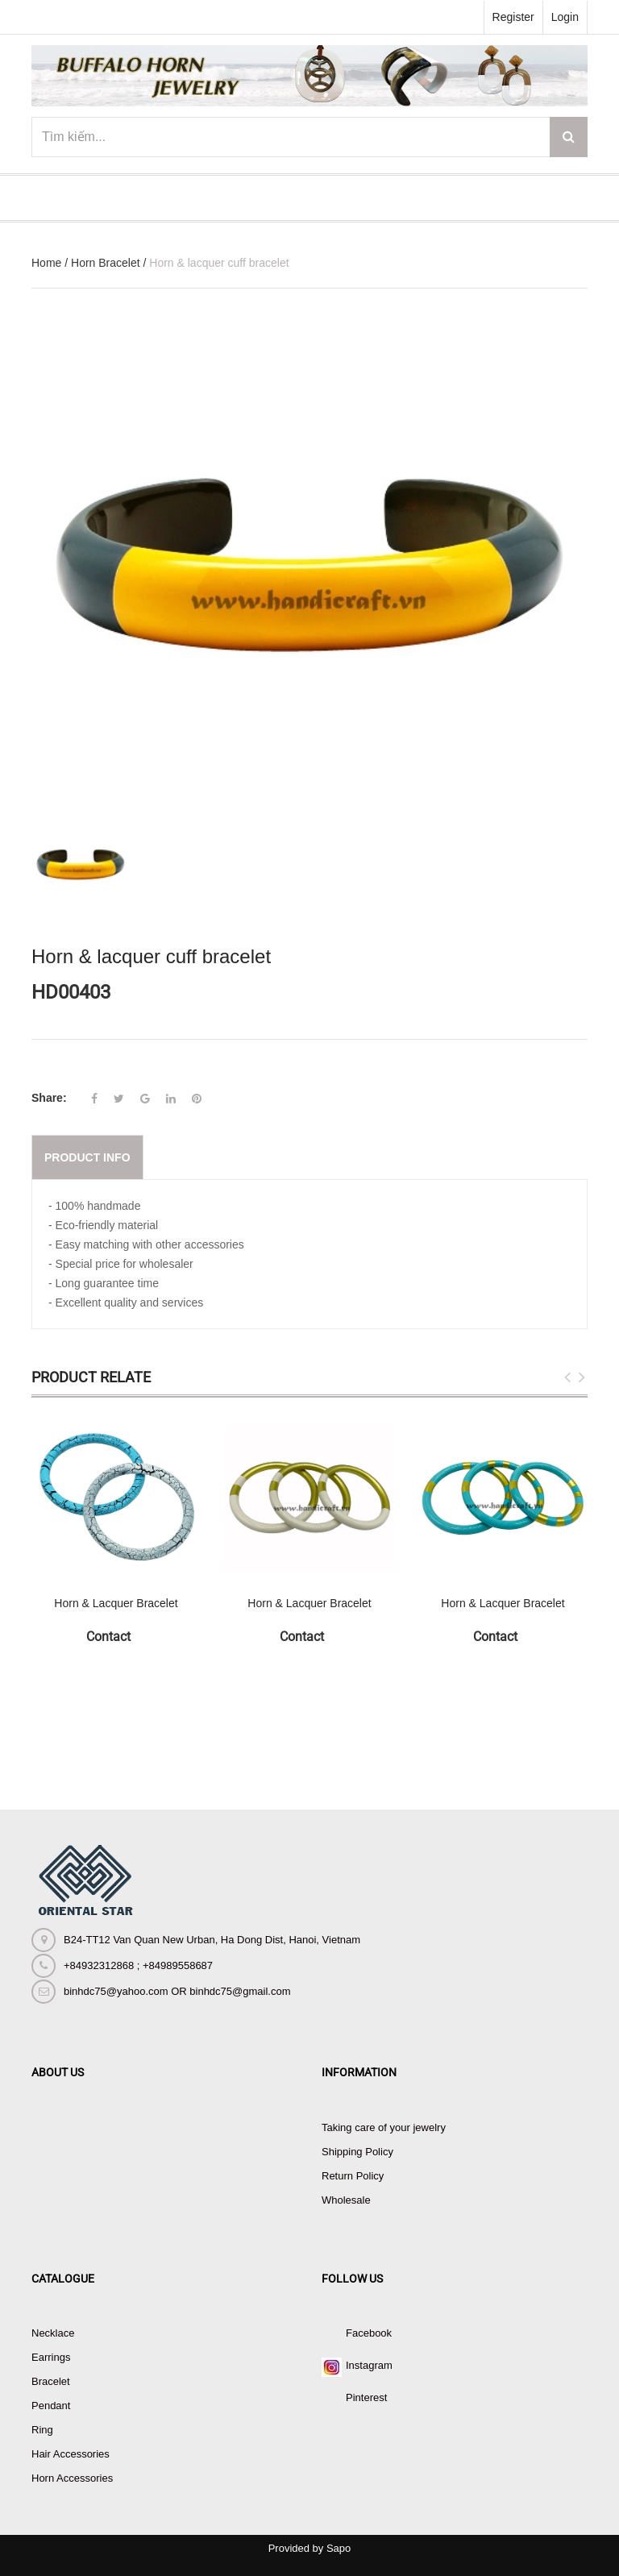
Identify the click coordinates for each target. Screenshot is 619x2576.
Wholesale (346, 2200)
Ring (42, 2430)
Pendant (50, 2405)
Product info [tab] (87, 1157)
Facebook (369, 2333)
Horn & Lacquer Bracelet (115, 1603)
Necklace (52, 2333)
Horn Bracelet (105, 262)
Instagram (369, 2365)
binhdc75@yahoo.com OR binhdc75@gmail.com (177, 1991)
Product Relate (91, 1377)
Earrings (50, 2357)
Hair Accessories (70, 2454)
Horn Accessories (72, 2478)
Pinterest (366, 2397)
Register (513, 16)
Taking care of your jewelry (384, 2127)
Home (46, 262)
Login (565, 16)
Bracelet (50, 2381)
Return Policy (353, 2176)
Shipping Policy (357, 2152)
